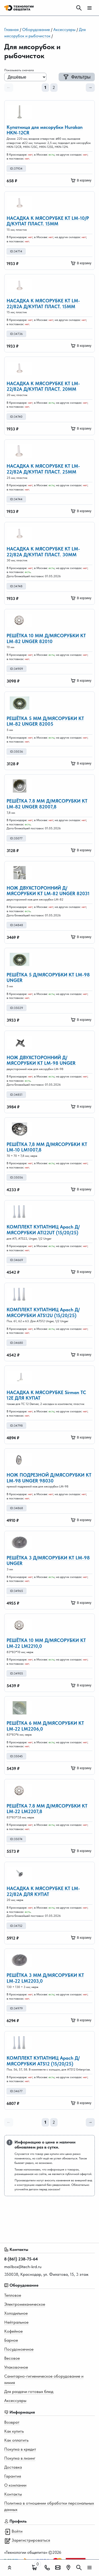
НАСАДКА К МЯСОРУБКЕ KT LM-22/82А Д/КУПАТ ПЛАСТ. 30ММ (43, 551)
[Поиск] (79, 8)
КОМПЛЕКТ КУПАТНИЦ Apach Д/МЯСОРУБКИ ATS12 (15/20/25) (43, 2061)
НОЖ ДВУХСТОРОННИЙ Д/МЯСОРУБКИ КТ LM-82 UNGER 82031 (48, 890)
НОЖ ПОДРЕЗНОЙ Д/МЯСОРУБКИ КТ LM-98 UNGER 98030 (49, 1477)
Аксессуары (64, 29)
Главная (11, 29)
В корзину (80, 180)
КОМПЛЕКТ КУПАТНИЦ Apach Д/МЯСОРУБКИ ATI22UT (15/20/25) (43, 1229)
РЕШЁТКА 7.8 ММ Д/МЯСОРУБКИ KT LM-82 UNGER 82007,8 (47, 803)
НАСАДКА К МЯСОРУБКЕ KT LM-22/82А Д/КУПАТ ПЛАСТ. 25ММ (43, 469)
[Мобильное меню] (89, 8)
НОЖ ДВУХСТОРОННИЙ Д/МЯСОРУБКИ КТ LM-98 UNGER (41, 1060)
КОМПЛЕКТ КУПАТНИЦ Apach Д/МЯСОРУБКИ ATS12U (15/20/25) (43, 1312)
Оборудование (36, 29)
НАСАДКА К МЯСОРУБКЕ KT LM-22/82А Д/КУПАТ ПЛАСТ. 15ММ (43, 303)
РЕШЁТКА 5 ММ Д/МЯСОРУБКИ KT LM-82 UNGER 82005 (45, 721)
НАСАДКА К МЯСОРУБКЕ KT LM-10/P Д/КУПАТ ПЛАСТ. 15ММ (48, 221)
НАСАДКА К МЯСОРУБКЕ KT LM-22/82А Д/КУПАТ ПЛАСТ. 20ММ (43, 386)
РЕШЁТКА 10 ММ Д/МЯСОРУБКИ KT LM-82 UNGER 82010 (46, 638)
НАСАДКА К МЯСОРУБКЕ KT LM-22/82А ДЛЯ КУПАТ (43, 1891)
